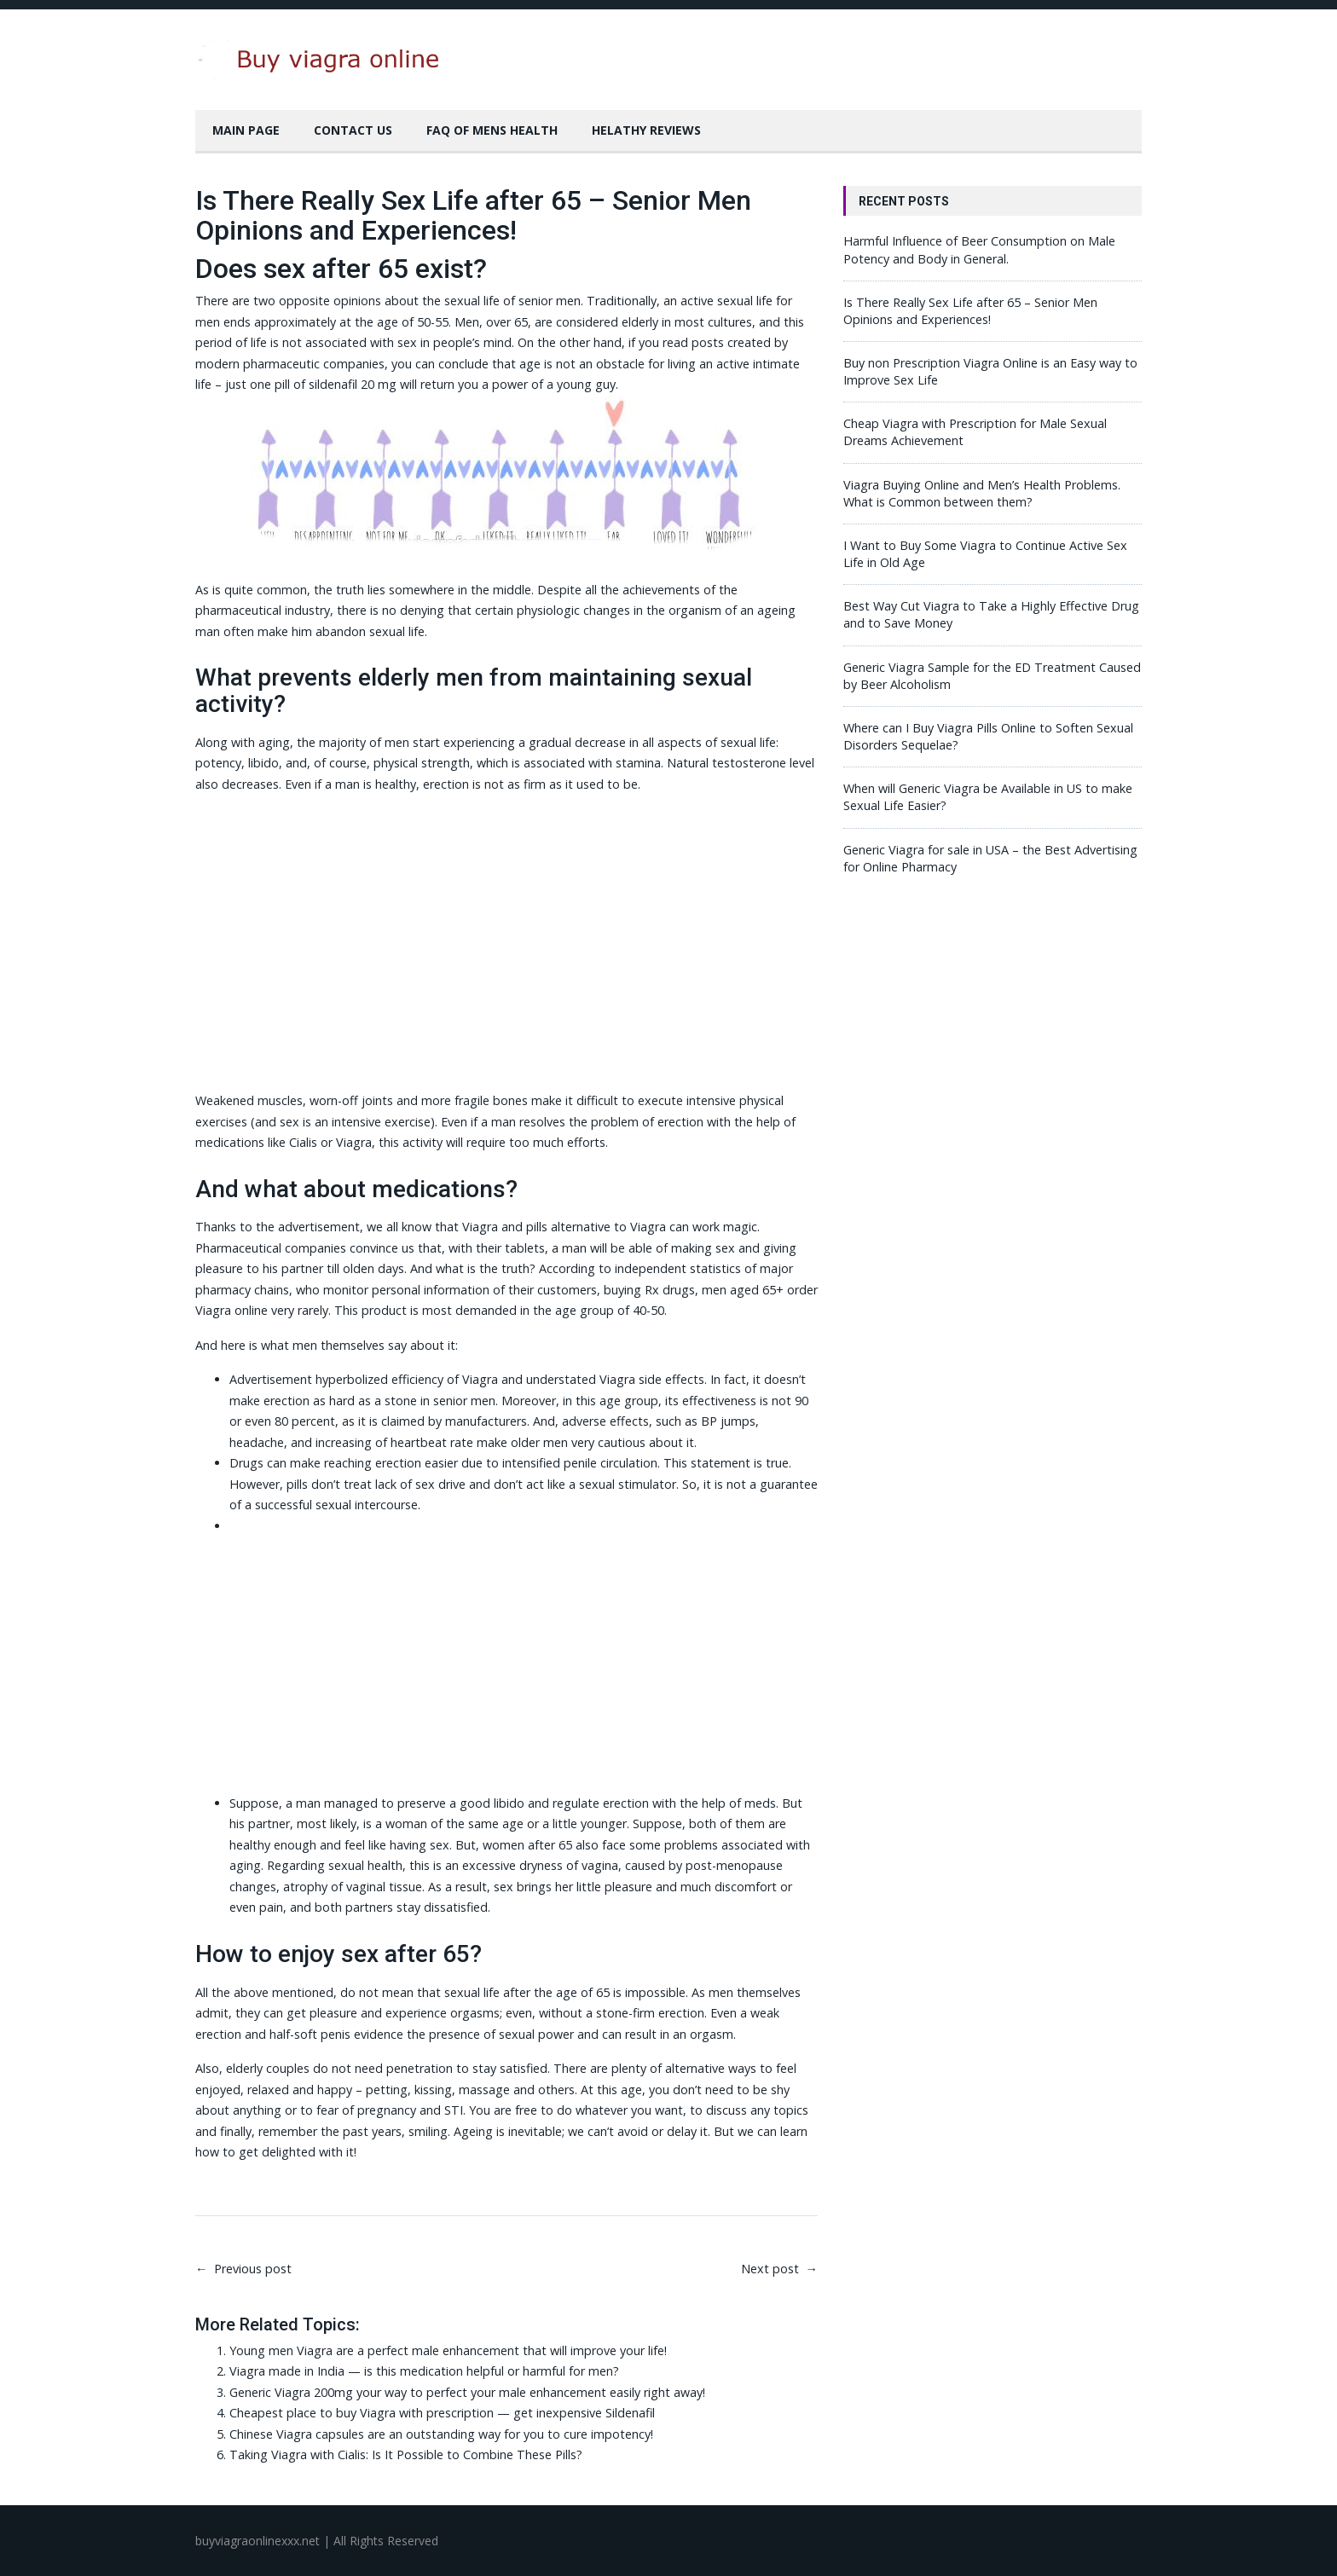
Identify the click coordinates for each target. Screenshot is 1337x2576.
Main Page (246, 130)
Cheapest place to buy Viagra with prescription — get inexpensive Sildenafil (442, 2413)
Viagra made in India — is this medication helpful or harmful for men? (424, 2371)
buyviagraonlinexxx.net (257, 2541)
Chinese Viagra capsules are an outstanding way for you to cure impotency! (441, 2434)
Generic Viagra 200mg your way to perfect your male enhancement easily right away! (467, 2392)
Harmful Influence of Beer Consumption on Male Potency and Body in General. (979, 249)
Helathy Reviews (646, 130)
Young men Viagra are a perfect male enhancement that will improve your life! (448, 2350)
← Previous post (243, 2269)
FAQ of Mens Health (492, 130)
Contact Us (353, 130)
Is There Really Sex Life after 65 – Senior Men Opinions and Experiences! (970, 310)
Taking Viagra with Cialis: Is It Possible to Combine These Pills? (405, 2454)
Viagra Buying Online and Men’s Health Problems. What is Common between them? (981, 493)
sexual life (397, 631)
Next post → (779, 2269)
